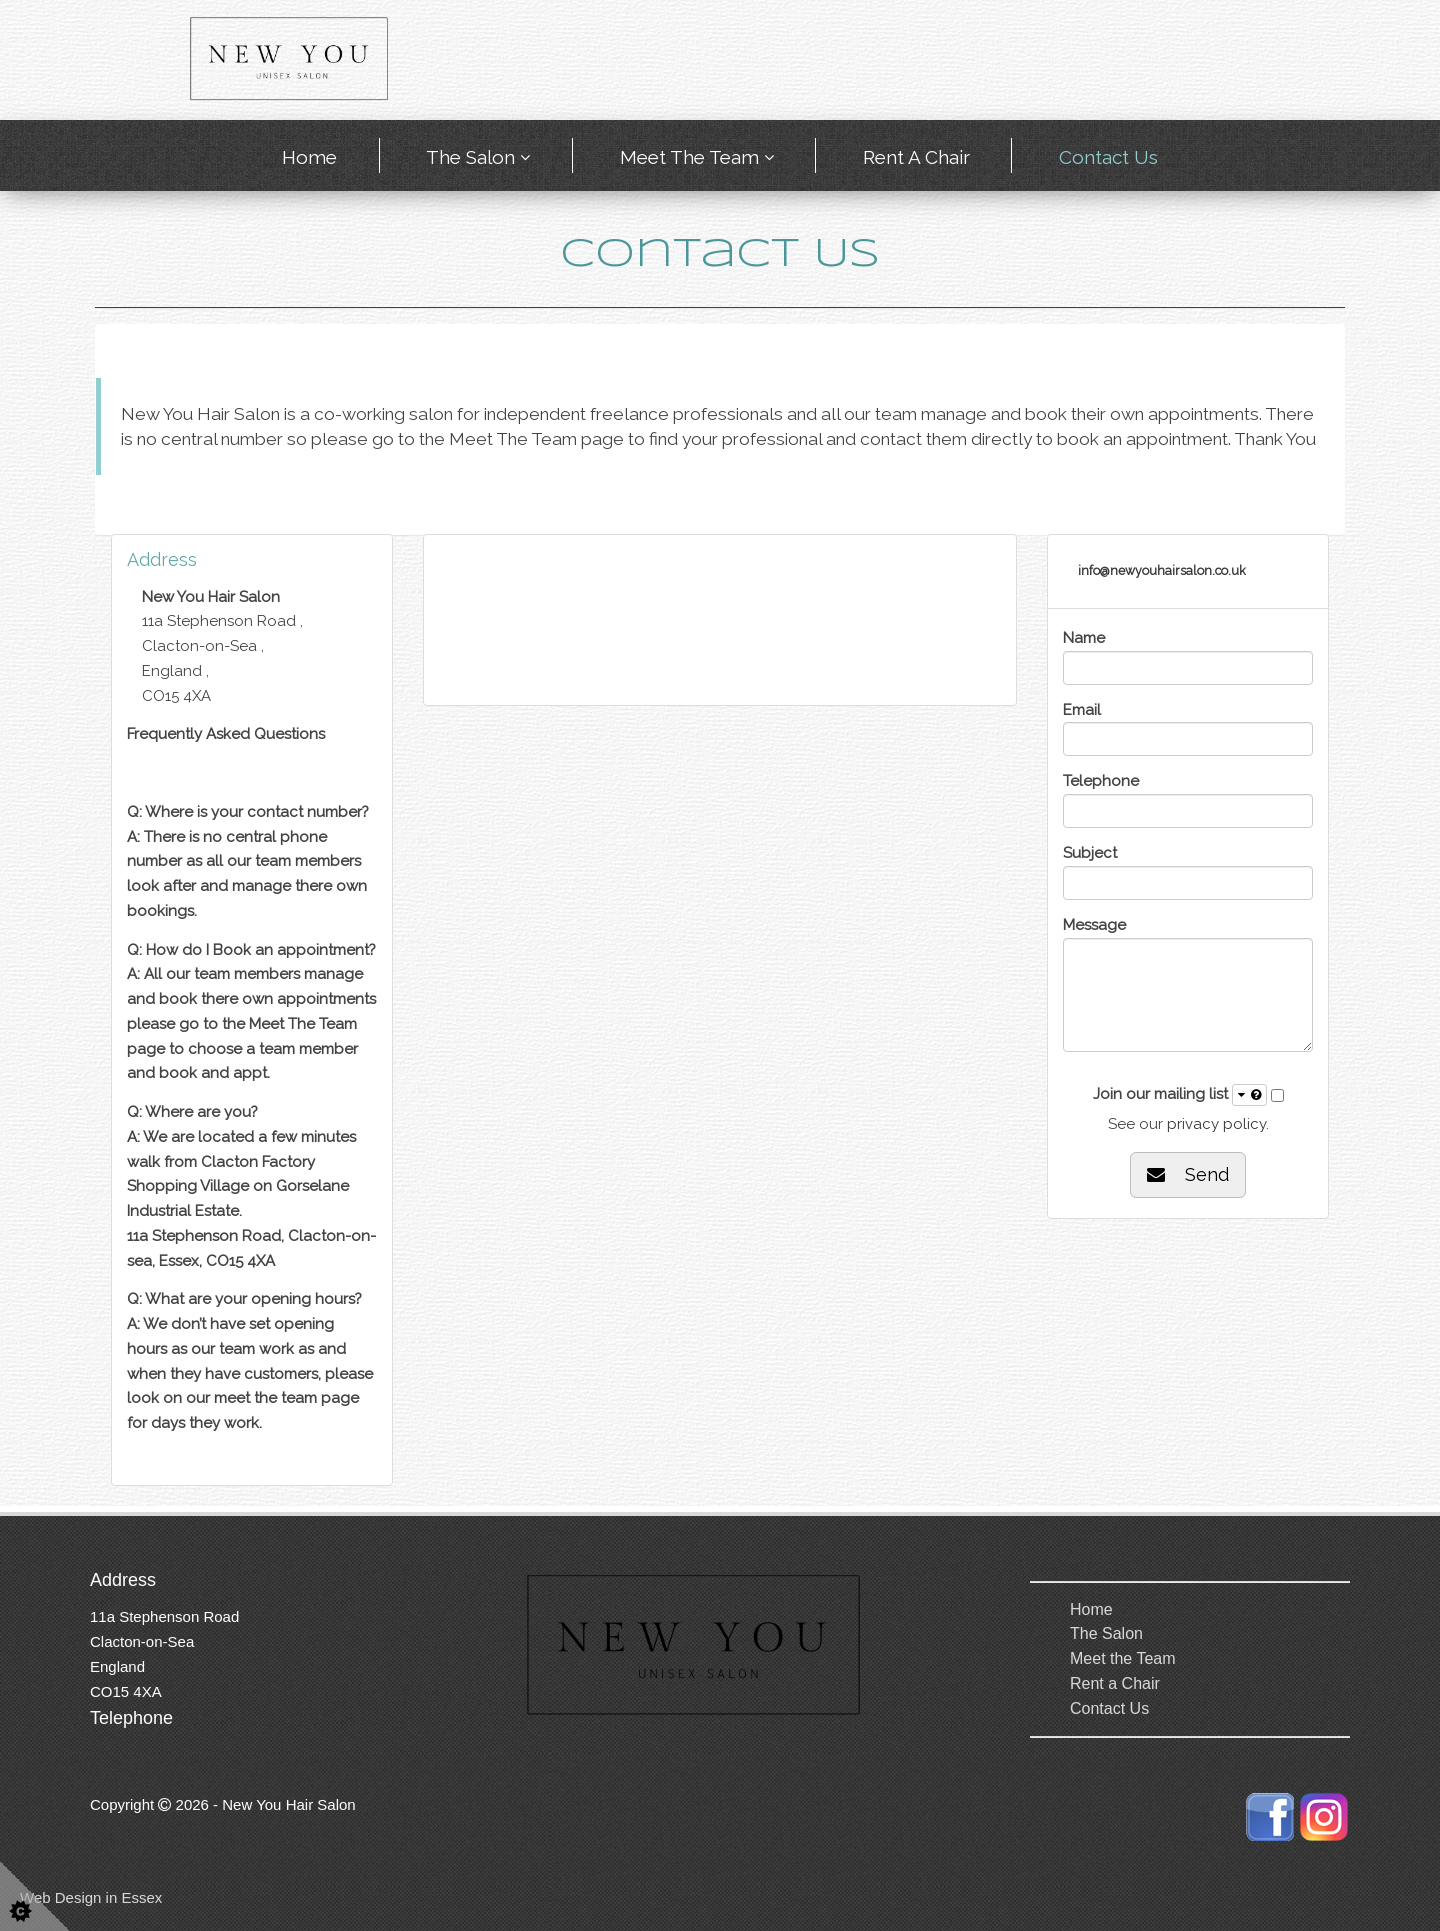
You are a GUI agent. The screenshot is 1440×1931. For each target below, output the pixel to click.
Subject (1090, 853)
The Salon (470, 157)
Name (1084, 638)
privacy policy (1216, 1124)
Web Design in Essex (91, 1897)
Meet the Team (689, 157)
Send (1188, 1174)
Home (309, 157)
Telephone (1101, 781)
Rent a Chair (916, 157)
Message (1094, 925)
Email (1082, 710)
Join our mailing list (1180, 1095)
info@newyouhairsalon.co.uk (1162, 570)
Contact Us (1108, 157)
